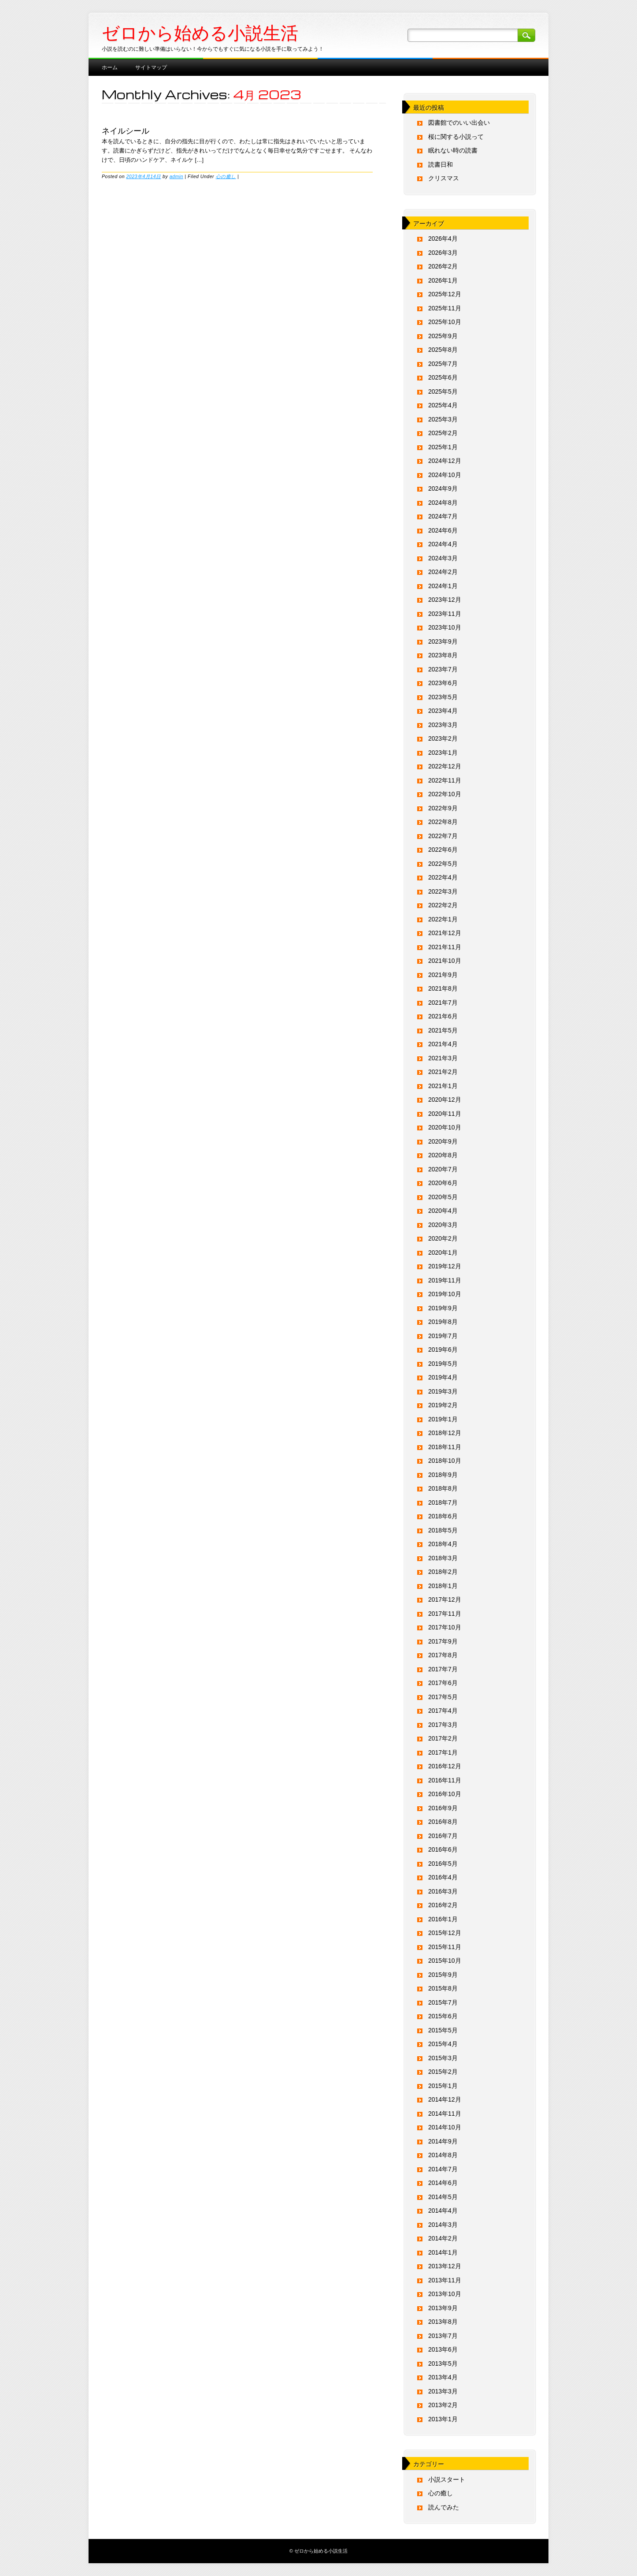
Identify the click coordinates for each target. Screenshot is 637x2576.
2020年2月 (443, 1238)
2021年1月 (443, 1085)
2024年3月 (443, 558)
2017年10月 (444, 1627)
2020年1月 (443, 1252)
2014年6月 (443, 2182)
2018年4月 (443, 1543)
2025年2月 (443, 432)
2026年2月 (443, 266)
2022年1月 (443, 919)
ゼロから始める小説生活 (200, 33)
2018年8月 (443, 1488)
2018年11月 (444, 1446)
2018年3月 (443, 1558)
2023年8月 (443, 655)
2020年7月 (443, 1169)
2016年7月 (443, 1835)
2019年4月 (443, 1377)
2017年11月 (444, 1613)
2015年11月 (444, 1946)
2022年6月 (443, 849)
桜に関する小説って (456, 136)
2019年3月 (443, 1391)
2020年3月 (443, 1224)
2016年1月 (443, 1919)
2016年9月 (443, 1808)
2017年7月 (443, 1669)
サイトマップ (151, 67)
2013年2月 (443, 2404)
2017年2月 (443, 1738)
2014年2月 (443, 2238)
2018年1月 (443, 1585)
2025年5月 (443, 391)
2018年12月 (444, 1432)
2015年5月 (443, 2030)
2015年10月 (444, 1960)
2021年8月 (443, 988)
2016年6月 (443, 1849)
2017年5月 (443, 1696)
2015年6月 (443, 2016)
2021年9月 (443, 974)
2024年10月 (444, 474)
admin (176, 176)
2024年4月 (443, 544)
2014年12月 (444, 2099)
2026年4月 (443, 238)
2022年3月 (443, 891)
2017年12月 (444, 1599)
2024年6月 (443, 530)
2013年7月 (443, 2335)
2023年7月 (443, 669)
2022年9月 (443, 808)
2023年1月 (443, 752)
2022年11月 (444, 780)
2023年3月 (443, 724)
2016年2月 (443, 1905)
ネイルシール (125, 130)
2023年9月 (443, 641)
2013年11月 (444, 2280)
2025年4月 (443, 405)
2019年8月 (443, 1321)
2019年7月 (443, 1335)
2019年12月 (444, 1266)
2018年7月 (443, 1502)
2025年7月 (443, 363)
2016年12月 (444, 1766)
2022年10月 (444, 794)
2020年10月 (444, 1127)
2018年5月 (443, 1530)
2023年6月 (443, 682)
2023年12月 (444, 599)
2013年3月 (443, 2391)
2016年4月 (443, 1877)
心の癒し (226, 176)
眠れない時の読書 (453, 150)
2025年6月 (443, 377)
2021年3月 (443, 1058)
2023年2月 (443, 738)
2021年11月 (444, 947)
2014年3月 (443, 2224)
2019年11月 (444, 1280)
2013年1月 (443, 2419)
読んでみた (443, 2507)
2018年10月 (444, 1460)
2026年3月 (443, 252)
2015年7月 (443, 2002)
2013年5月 (443, 2363)
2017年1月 (443, 1752)
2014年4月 (443, 2210)
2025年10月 (444, 321)
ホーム (110, 67)
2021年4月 (443, 1044)
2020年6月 (443, 1182)
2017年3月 (443, 1724)
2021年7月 (443, 1002)
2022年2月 (443, 905)
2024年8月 (443, 502)
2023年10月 (444, 627)
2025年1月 (443, 447)
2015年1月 (443, 2085)
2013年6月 (443, 2349)
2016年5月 (443, 1863)
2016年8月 (443, 1821)
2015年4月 (443, 2043)
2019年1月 (443, 1419)
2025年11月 (444, 308)
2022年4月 (443, 877)
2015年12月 (444, 1932)
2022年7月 (443, 835)
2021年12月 (444, 932)
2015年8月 (443, 1988)
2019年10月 (444, 1293)
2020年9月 (443, 1141)
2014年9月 (443, 2141)
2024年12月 (444, 460)
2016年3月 (443, 1891)
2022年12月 (444, 766)
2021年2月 (443, 1071)
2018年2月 (443, 1571)
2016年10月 (444, 1793)
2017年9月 (443, 1641)
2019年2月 (443, 1405)
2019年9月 (443, 1308)
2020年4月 (443, 1210)
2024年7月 (443, 516)
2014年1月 (443, 2252)
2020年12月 (444, 1099)
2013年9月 (443, 2307)
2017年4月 (443, 1710)
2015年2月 (443, 2071)
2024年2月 (443, 571)
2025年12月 (444, 294)
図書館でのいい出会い (459, 122)
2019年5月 (443, 1363)
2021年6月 (443, 1016)
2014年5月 (443, 2196)
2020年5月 (443, 1196)
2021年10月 (444, 960)
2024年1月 (443, 585)
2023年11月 (444, 613)
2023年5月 (443, 697)
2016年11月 (444, 1780)
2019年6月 (443, 1349)
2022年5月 (443, 863)
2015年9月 (443, 1974)
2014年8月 (443, 2154)
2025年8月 (443, 349)
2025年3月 (443, 419)
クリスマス (443, 178)
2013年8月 (443, 2321)
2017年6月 (443, 1682)
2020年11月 (444, 1113)
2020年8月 (443, 1155)
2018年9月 (443, 1474)
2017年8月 (443, 1655)
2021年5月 (443, 1030)
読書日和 (440, 164)
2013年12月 (444, 2266)
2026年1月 (443, 280)
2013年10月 (444, 2293)
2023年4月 (443, 710)
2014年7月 (443, 2169)
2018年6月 (443, 1516)
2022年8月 (443, 821)
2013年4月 (443, 2377)
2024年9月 (443, 488)
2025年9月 (443, 335)
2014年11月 (444, 2113)
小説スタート (446, 2479)
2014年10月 (444, 2127)
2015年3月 (443, 2058)
